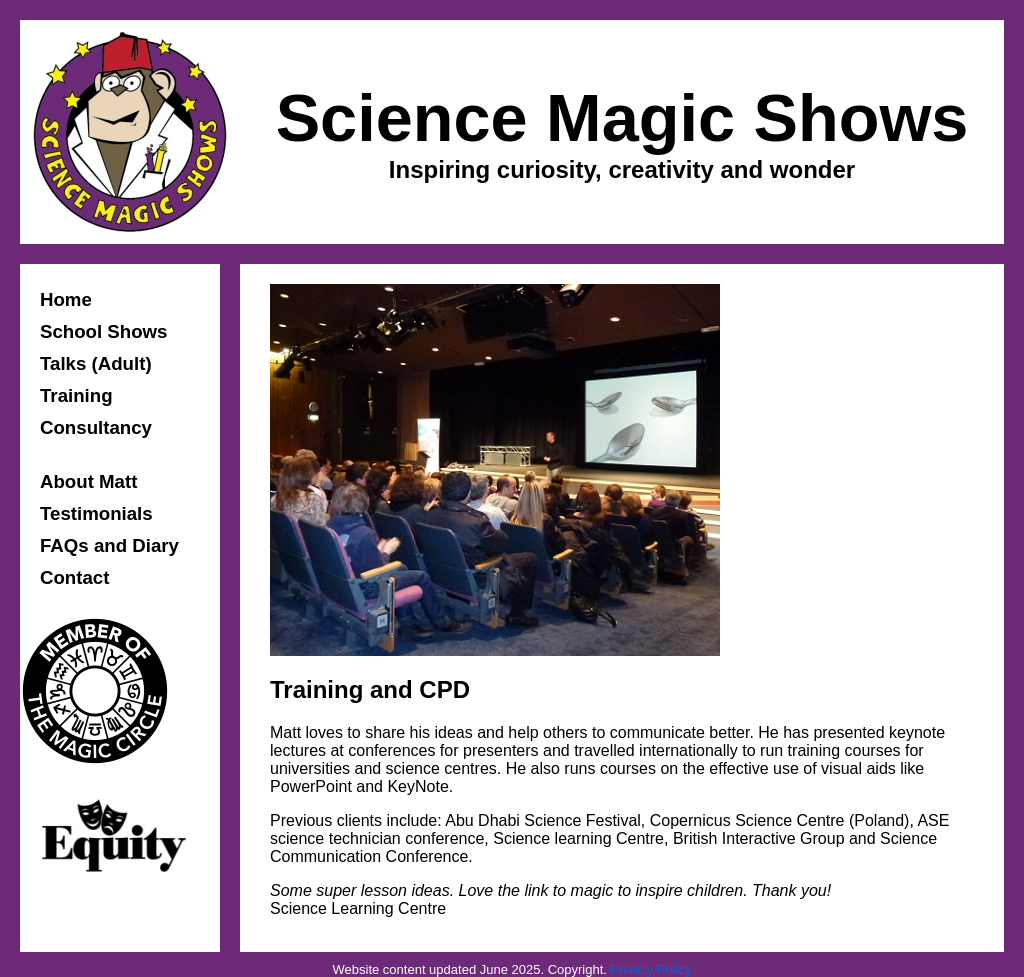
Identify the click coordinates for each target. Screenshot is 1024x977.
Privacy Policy (651, 969)
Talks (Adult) (96, 363)
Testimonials (96, 513)
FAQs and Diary (109, 545)
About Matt (88, 481)
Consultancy (96, 427)
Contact (74, 577)
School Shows (104, 331)
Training (76, 395)
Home (66, 299)
